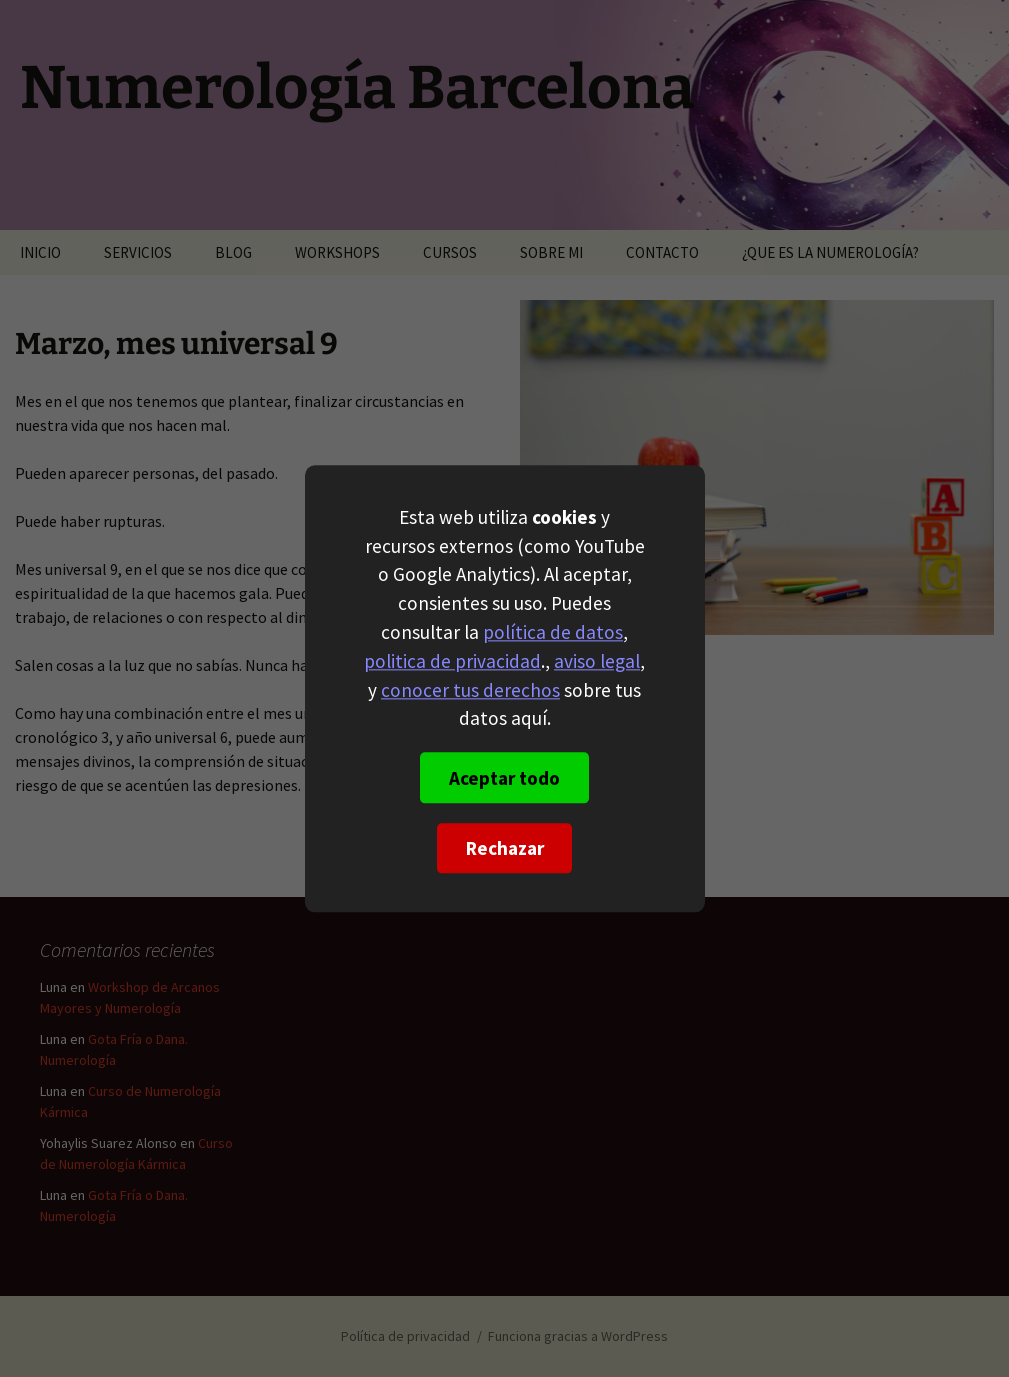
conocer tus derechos (470, 690)
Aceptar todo (504, 778)
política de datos (553, 632)
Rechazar (505, 848)
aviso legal (597, 661)
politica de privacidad (452, 661)
